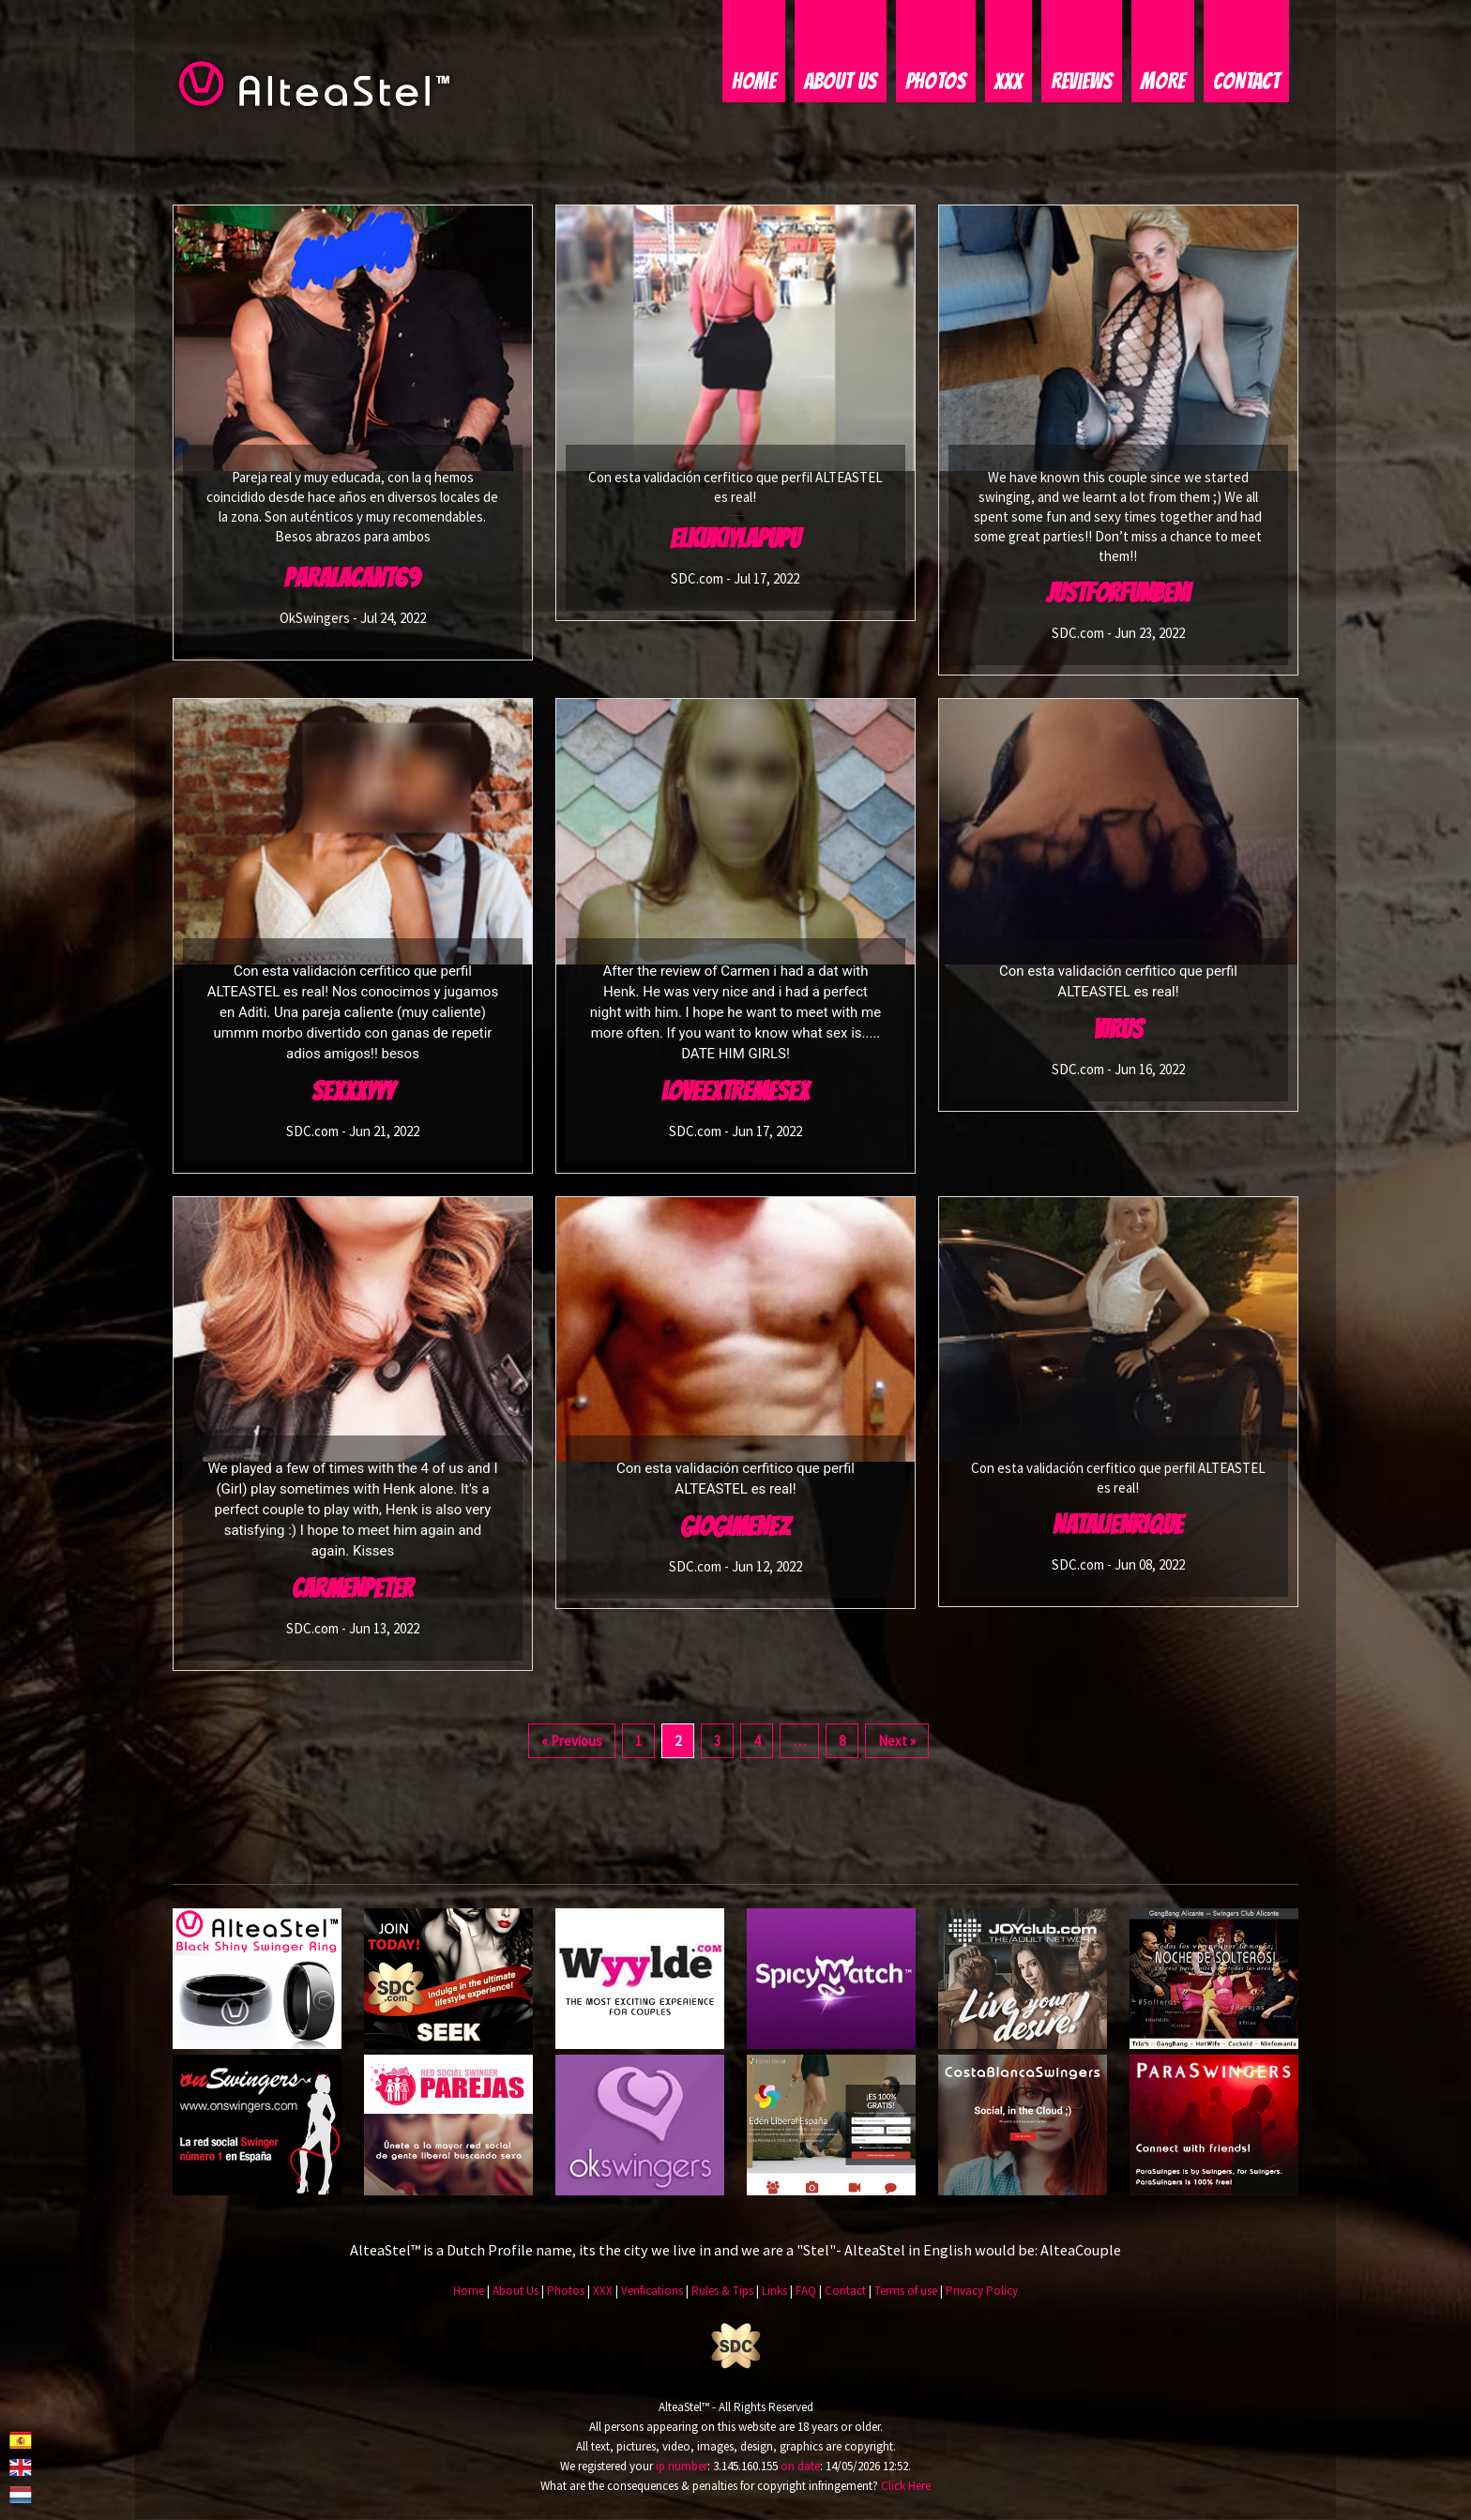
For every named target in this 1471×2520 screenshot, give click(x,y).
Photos (935, 82)
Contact (1246, 82)
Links (774, 2292)
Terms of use (905, 2292)
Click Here (906, 2487)
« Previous (571, 1743)
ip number (681, 2467)
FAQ (806, 2292)
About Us (840, 82)
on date (800, 2467)
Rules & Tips (722, 2292)
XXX (1008, 82)
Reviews (1082, 82)
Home (754, 82)
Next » (897, 1743)
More (1163, 82)
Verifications (652, 2292)
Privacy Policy (982, 2292)
